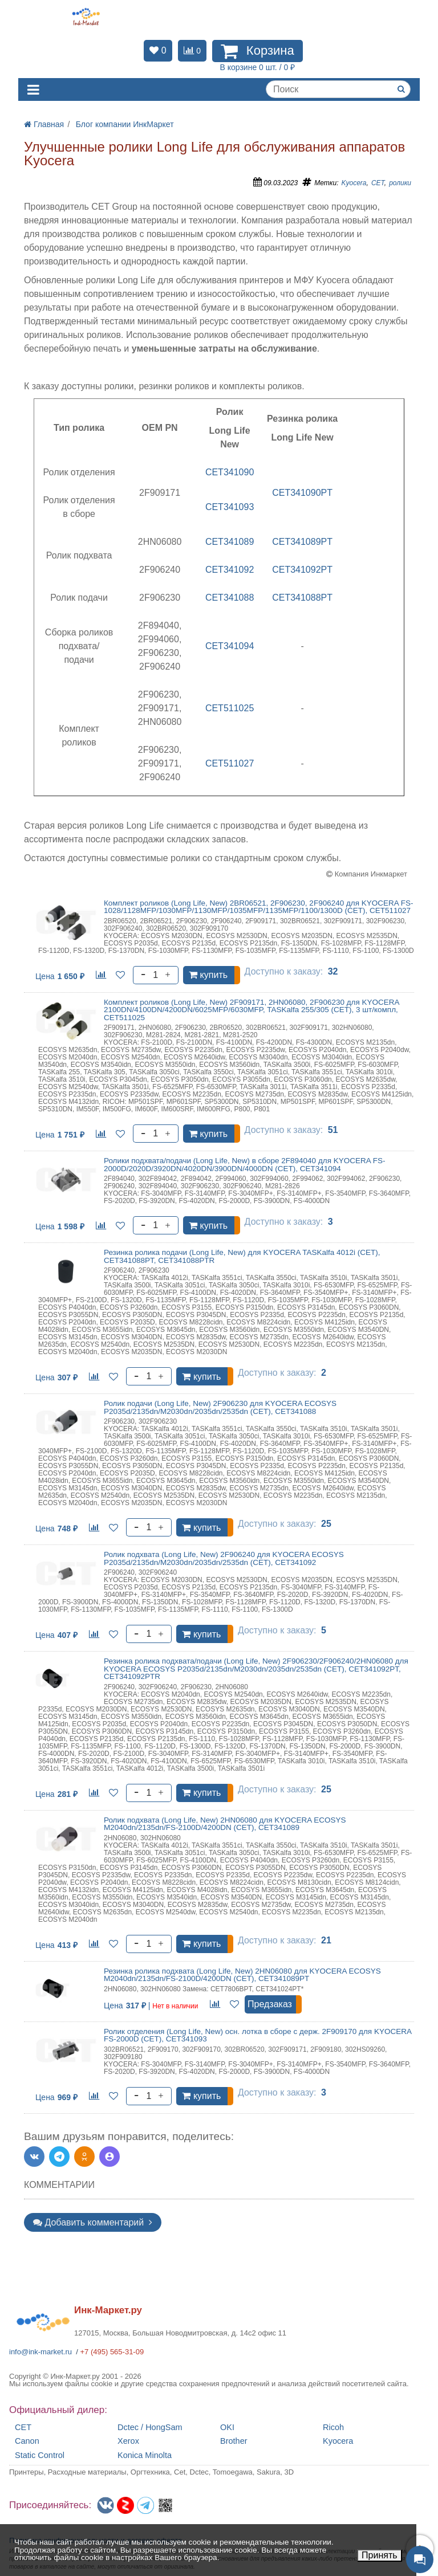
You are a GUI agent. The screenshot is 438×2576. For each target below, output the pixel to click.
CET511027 (229, 763)
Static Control (39, 2455)
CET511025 (229, 708)
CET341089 (229, 542)
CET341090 (229, 472)
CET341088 (229, 597)
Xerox (128, 2441)
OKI (227, 2427)
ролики (400, 183)
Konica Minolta (144, 2455)
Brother (234, 2441)
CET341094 (229, 646)
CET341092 (229, 569)
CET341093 (229, 507)
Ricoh (333, 2427)
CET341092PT (302, 569)
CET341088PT (302, 597)
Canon (27, 2441)
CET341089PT (302, 542)
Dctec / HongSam (149, 2427)
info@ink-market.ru (40, 2351)
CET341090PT (302, 493)
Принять (380, 2555)
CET (377, 183)
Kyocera (354, 183)
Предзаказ (270, 2004)
